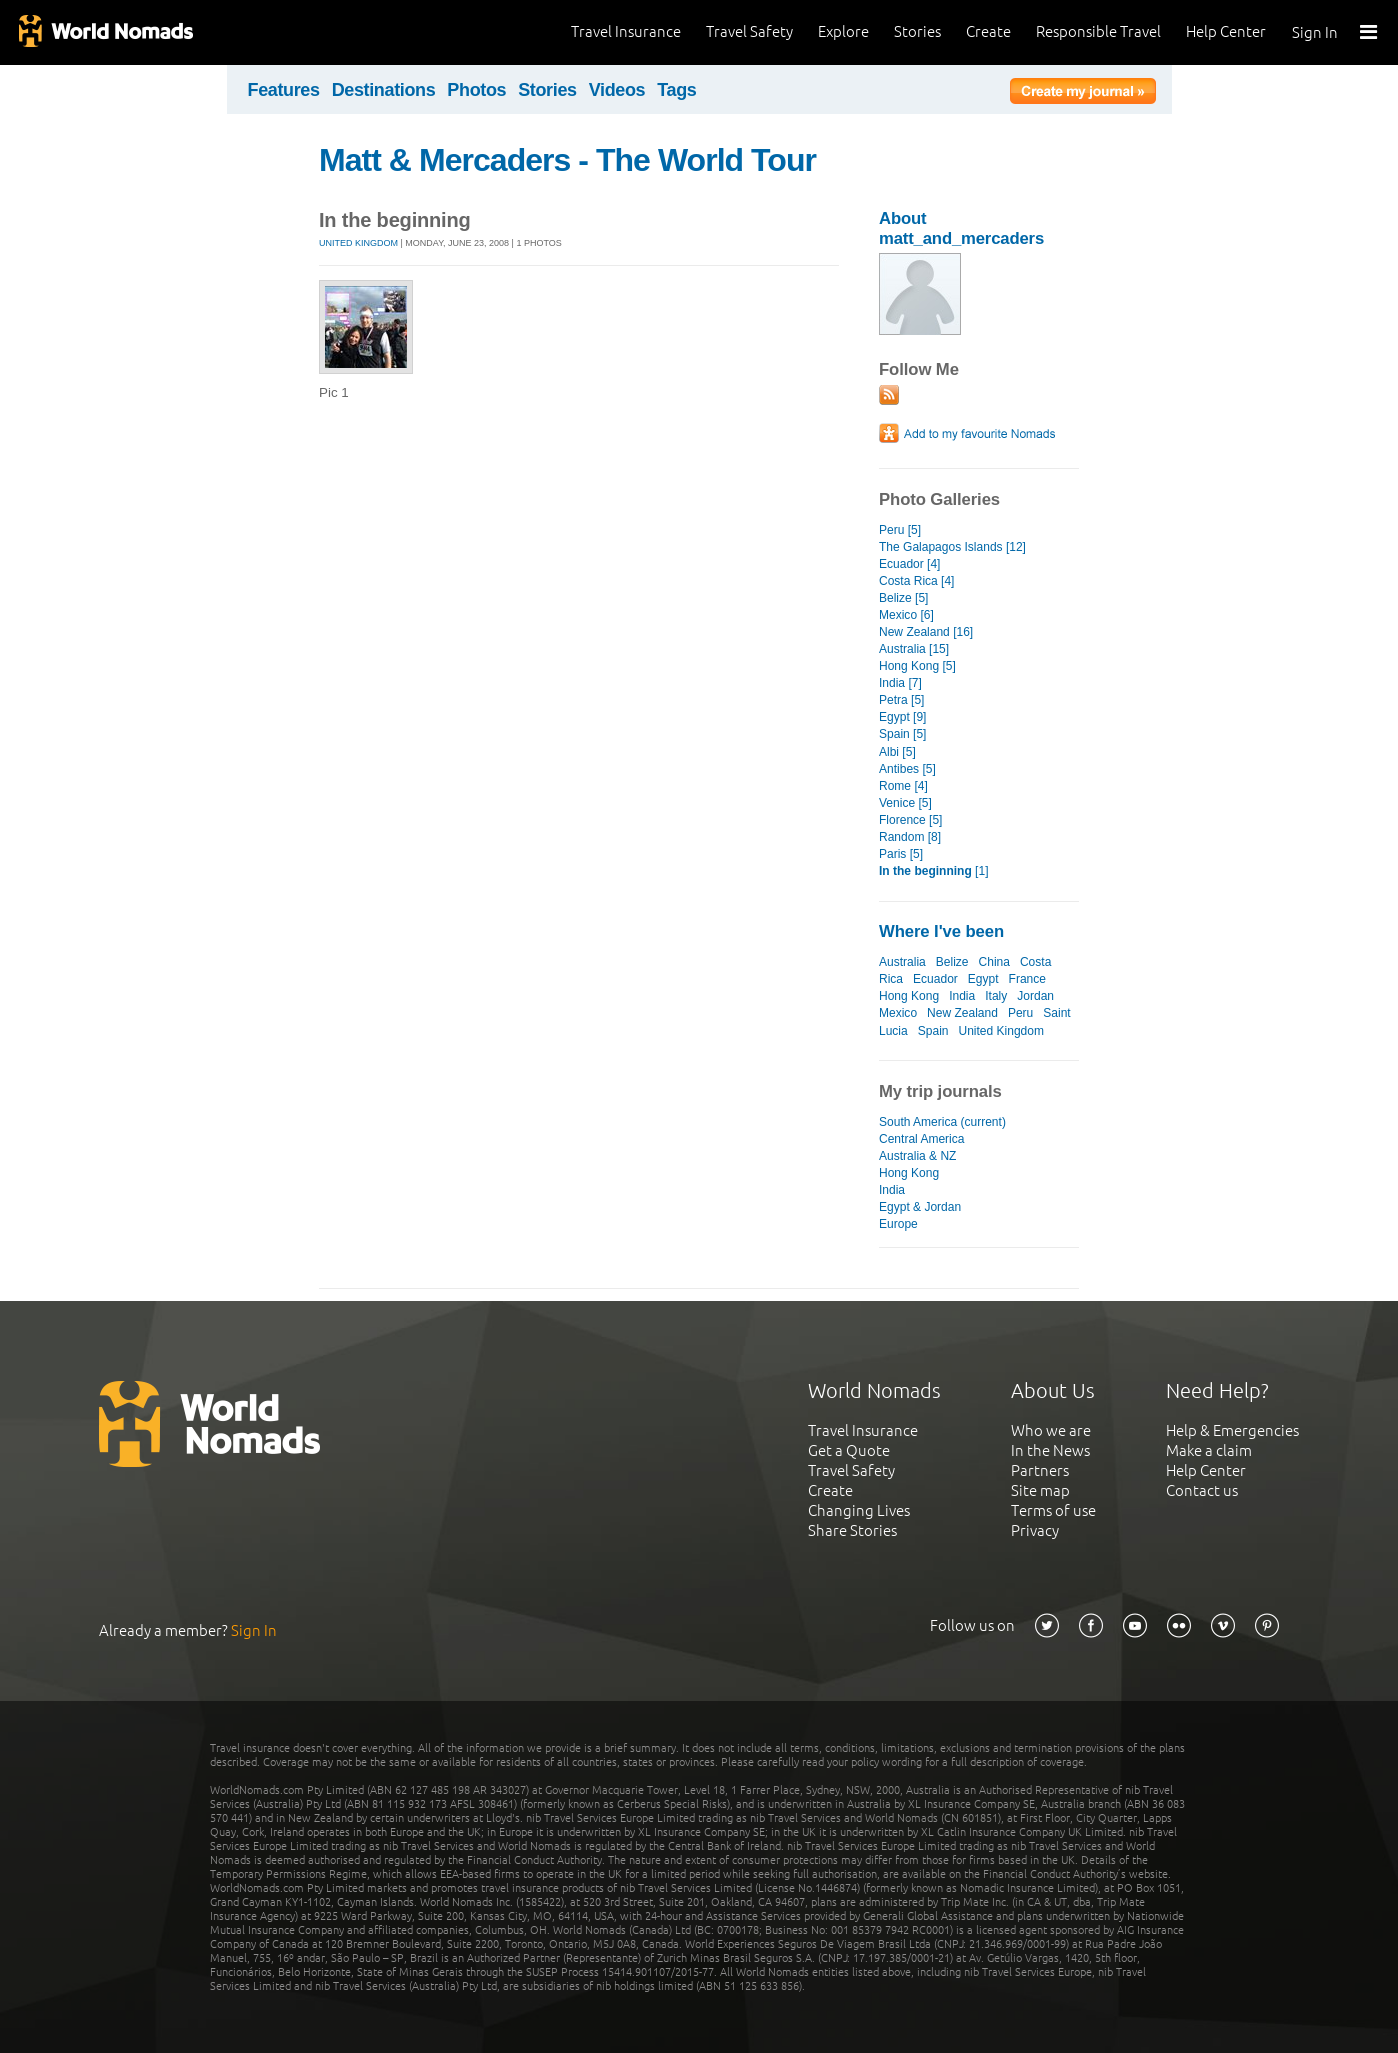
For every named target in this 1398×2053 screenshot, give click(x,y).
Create (988, 31)
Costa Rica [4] (916, 581)
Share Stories (852, 1530)
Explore (843, 31)
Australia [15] (914, 649)
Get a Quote (849, 1450)
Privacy (1035, 1530)
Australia (902, 962)
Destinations (384, 90)
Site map (1040, 1490)
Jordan (1035, 996)
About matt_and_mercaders (961, 228)
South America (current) (942, 1122)
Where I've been (941, 931)
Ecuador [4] (909, 564)
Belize (952, 962)
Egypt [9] (902, 717)
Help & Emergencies (1232, 1430)
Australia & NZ (917, 1156)
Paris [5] (901, 854)
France (1027, 979)
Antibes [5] (907, 769)
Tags (676, 90)
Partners (1040, 1470)
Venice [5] (905, 803)
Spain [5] (902, 734)
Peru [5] (900, 530)
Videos (617, 90)
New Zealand (962, 1013)
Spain (933, 1031)
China (994, 962)
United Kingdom (358, 243)
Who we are (1051, 1430)
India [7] (900, 683)
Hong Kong (909, 996)
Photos (476, 90)
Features (284, 90)
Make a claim (1209, 1450)
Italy (996, 996)
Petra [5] (901, 700)
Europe (898, 1224)
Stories (917, 31)
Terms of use (1053, 1510)
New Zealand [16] (926, 632)
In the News (1050, 1450)
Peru (1020, 1013)
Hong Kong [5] (917, 666)
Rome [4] (903, 786)
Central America (921, 1139)
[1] (933, 871)
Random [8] (910, 837)
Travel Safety (749, 31)
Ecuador (935, 979)
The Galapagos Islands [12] (952, 547)
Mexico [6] (906, 615)
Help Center (1226, 31)
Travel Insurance (626, 31)
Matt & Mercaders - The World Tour (567, 160)
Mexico (898, 1013)
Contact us (1202, 1490)
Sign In (1315, 32)
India (962, 996)
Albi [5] (897, 752)
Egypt (983, 979)
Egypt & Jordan (920, 1207)
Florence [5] (910, 820)
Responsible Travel (1098, 31)
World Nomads (105, 32)
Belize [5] (903, 598)
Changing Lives (859, 1510)
